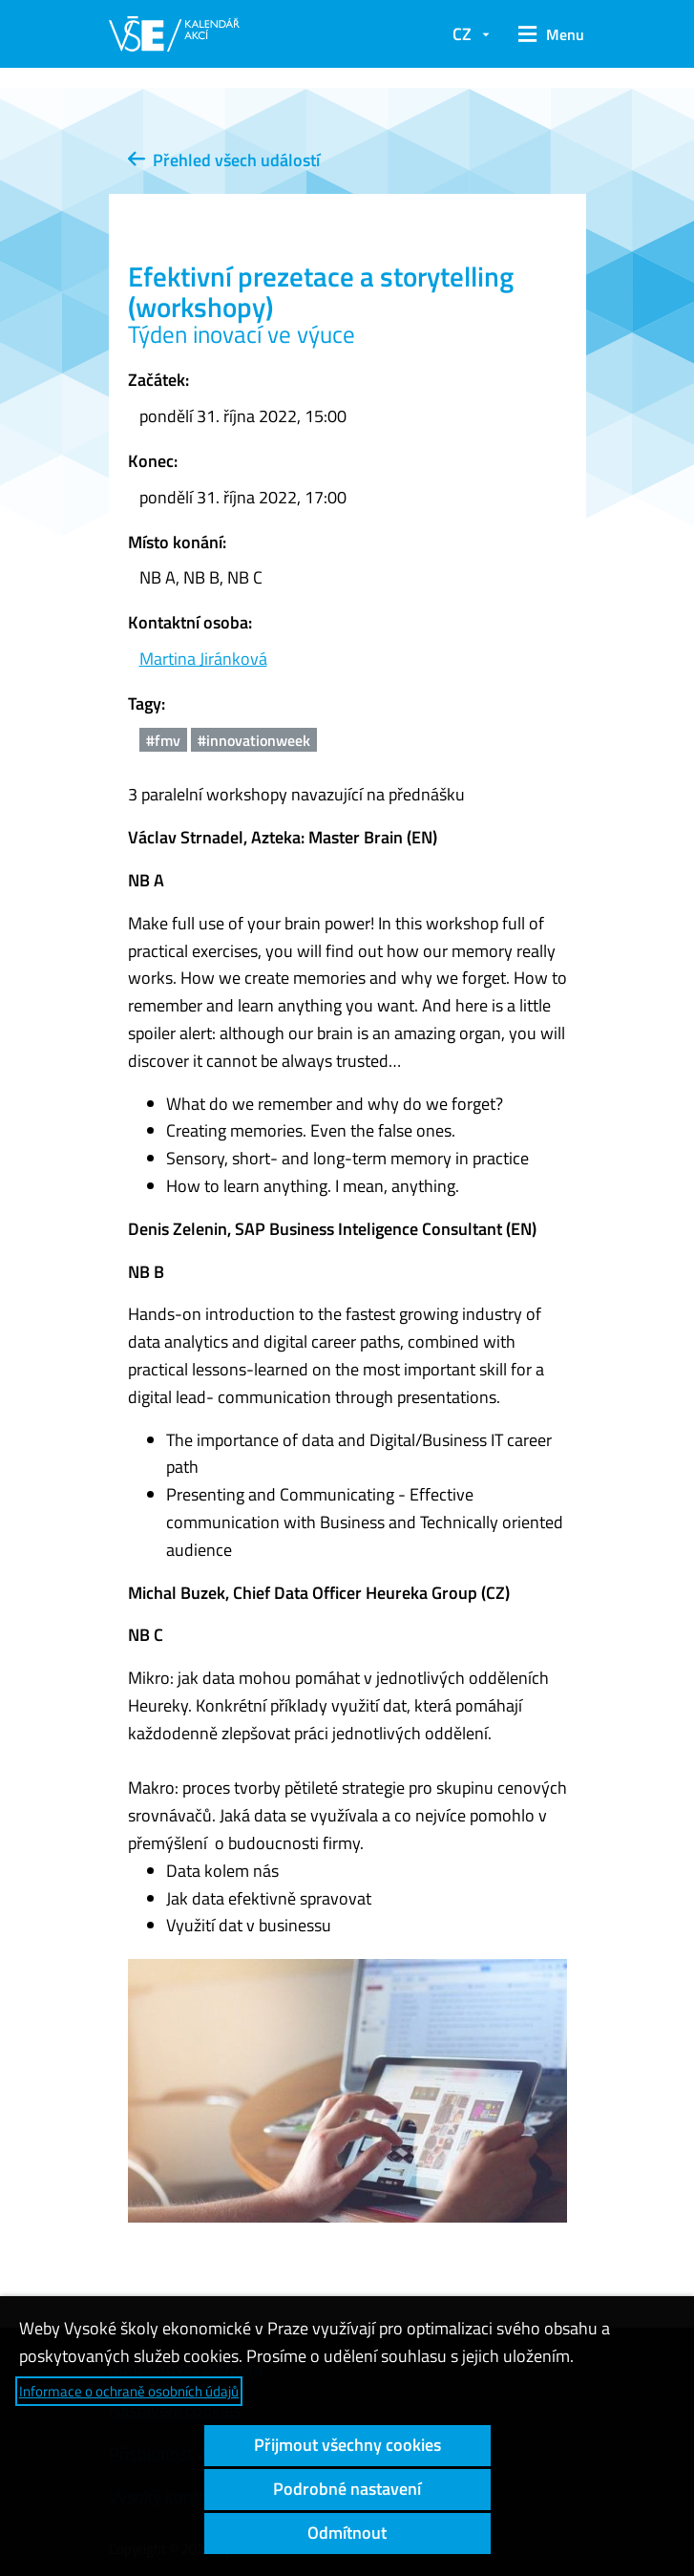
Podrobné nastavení (347, 2488)
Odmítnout (347, 2532)
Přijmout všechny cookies (347, 2445)
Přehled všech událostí (224, 160)
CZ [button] (462, 34)
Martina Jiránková (203, 658)
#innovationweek (254, 740)
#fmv (163, 740)
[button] (547, 34)
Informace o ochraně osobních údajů (129, 2391)
